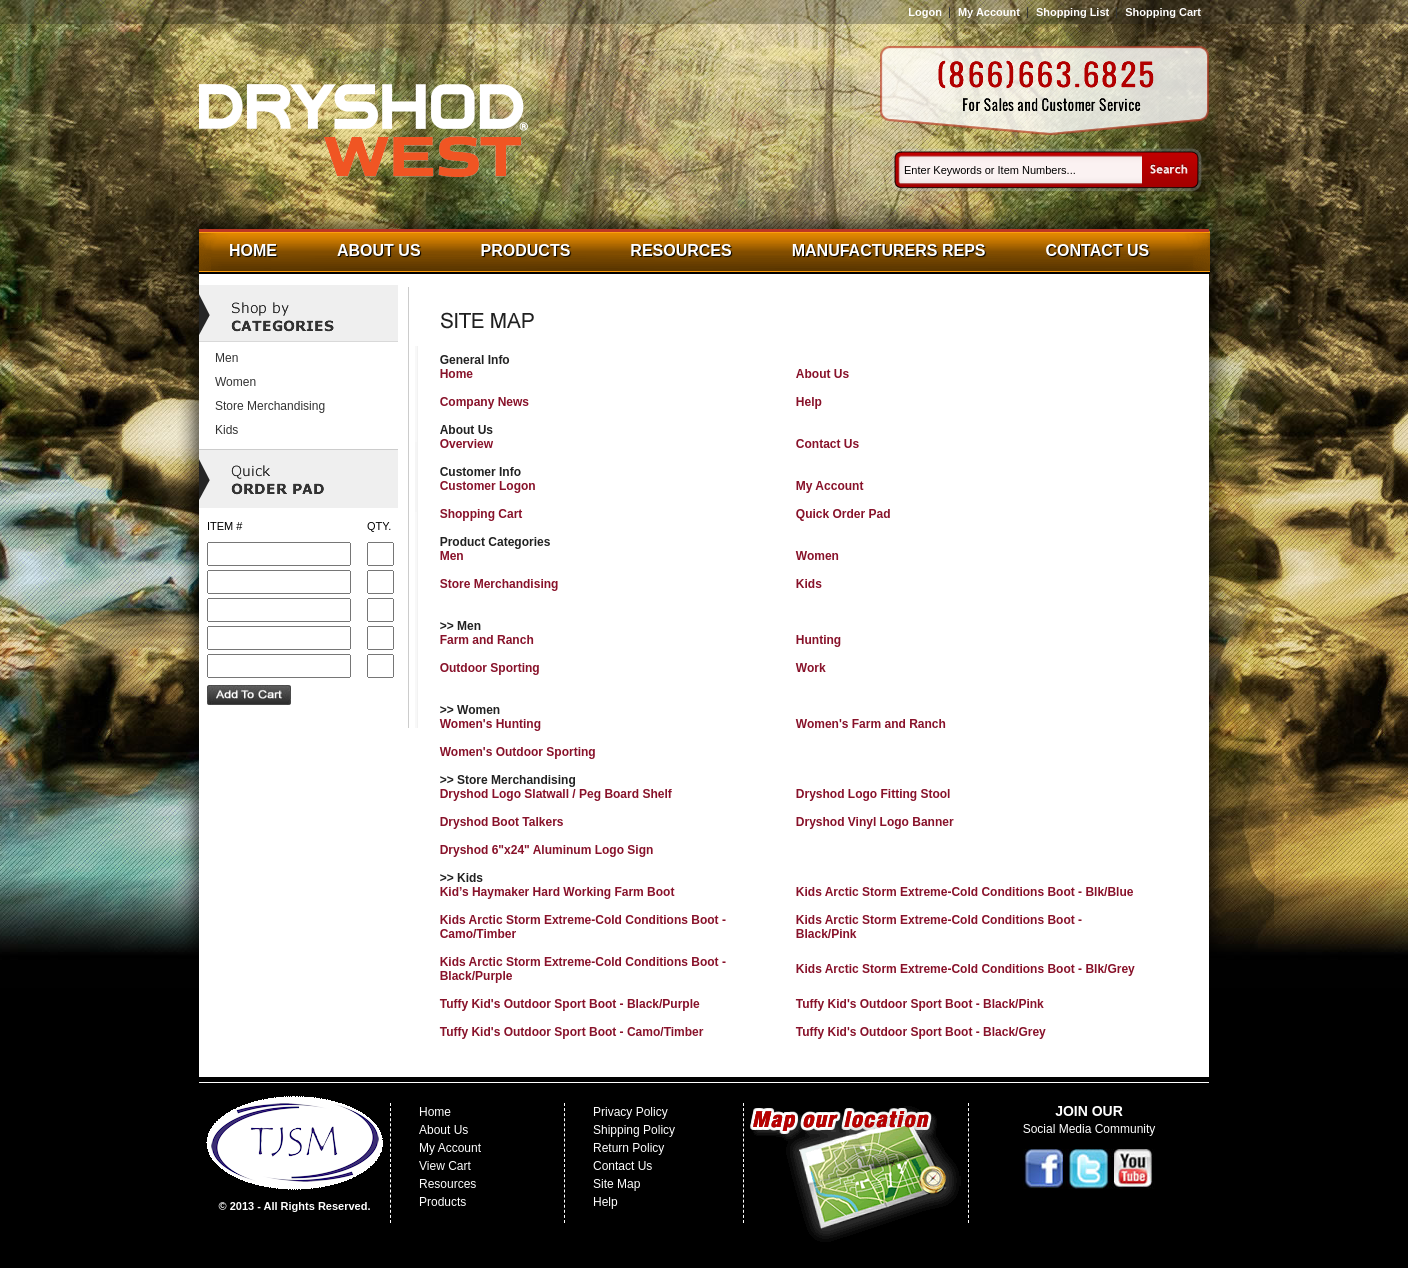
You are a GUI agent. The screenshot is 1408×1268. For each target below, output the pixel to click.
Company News (484, 402)
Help (809, 402)
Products (526, 250)
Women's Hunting (490, 724)
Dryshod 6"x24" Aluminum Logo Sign (547, 850)
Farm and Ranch (487, 640)
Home (253, 250)
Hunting (818, 640)
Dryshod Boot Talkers (502, 822)
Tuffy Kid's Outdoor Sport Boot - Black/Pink (920, 1004)
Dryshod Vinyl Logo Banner (875, 822)
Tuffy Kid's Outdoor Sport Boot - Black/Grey (921, 1032)
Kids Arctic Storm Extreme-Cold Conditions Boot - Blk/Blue (965, 892)
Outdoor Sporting (490, 668)
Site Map (616, 1184)
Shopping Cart (1163, 12)
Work (811, 668)
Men (452, 556)
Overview (466, 444)
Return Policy (628, 1148)
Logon (925, 12)
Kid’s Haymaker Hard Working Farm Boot (557, 892)
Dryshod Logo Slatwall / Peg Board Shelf (556, 794)
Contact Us (1098, 250)
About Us (379, 250)
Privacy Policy (630, 1112)
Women (817, 556)
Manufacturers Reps (889, 250)
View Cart (445, 1166)
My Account (989, 12)
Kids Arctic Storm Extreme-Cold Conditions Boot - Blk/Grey (965, 969)
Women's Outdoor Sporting (518, 752)
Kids (809, 584)
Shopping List (1072, 12)
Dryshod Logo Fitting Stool (873, 794)
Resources (680, 250)
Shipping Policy (634, 1130)
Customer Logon (488, 486)
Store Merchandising (499, 584)
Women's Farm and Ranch (871, 724)
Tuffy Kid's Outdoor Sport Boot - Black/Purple (570, 1004)
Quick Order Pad (843, 514)
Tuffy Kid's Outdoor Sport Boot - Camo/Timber (572, 1032)
